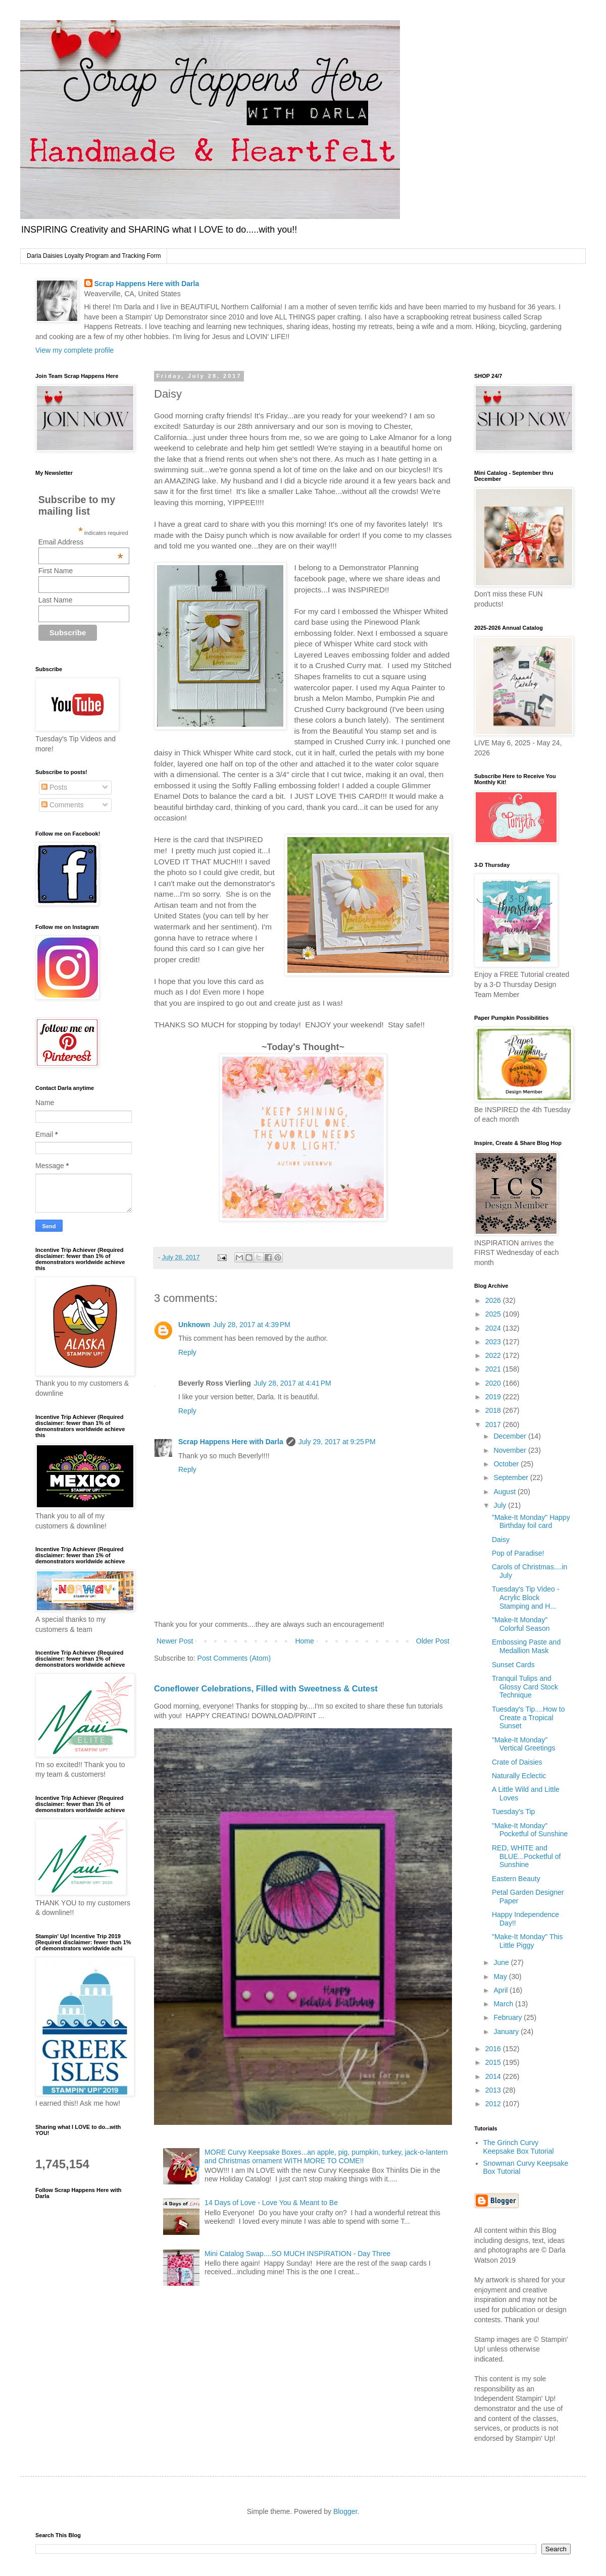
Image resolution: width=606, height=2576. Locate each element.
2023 (494, 1342)
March (504, 2004)
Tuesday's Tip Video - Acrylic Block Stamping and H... (525, 1597)
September (511, 1477)
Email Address (80, 542)
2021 (494, 1369)
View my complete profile (74, 350)
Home (304, 1641)
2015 (494, 2062)
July (500, 1505)
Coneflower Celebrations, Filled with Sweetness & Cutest (266, 1688)
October (507, 1464)
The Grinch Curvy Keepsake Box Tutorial (518, 2147)
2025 (494, 1314)
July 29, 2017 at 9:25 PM (337, 1442)
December (510, 1436)
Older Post (432, 1641)
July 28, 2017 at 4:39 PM (251, 1325)
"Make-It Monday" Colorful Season (521, 1624)
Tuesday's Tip (513, 1811)
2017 (494, 1424)
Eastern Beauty (516, 1879)
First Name (55, 571)
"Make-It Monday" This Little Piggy (527, 1941)
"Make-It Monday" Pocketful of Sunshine (530, 1830)
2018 (494, 1410)
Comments (62, 805)
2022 (494, 1355)
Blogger (345, 2511)
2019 (494, 1397)
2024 (494, 1328)
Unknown (194, 1325)
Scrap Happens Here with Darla (146, 284)
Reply (187, 1352)
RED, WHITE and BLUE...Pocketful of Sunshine (526, 1856)
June (502, 1962)
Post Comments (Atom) (234, 1658)
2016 (494, 2049)
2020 (494, 1383)
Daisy (501, 1540)
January (507, 2031)
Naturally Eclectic (519, 1776)
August (505, 1492)
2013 (494, 2090)
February (508, 2017)
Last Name (55, 600)
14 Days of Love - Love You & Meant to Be (271, 2203)
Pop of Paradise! (518, 1553)
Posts (54, 787)
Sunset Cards (513, 1665)
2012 (494, 2104)
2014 (494, 2076)
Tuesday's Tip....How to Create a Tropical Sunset (528, 1717)
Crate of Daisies (517, 1762)
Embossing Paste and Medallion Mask (526, 1646)
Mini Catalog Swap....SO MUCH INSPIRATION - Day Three (297, 2254)
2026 (494, 1300)
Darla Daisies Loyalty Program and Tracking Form (94, 255)
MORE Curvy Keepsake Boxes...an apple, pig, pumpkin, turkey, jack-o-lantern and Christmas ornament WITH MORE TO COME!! (326, 2156)
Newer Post (175, 1641)
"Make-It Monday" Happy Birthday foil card (531, 1521)
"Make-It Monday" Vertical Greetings (524, 1744)
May (501, 1976)
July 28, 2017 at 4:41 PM (292, 1383)
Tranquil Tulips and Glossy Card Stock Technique (525, 1687)
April (501, 1990)
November (510, 1450)
